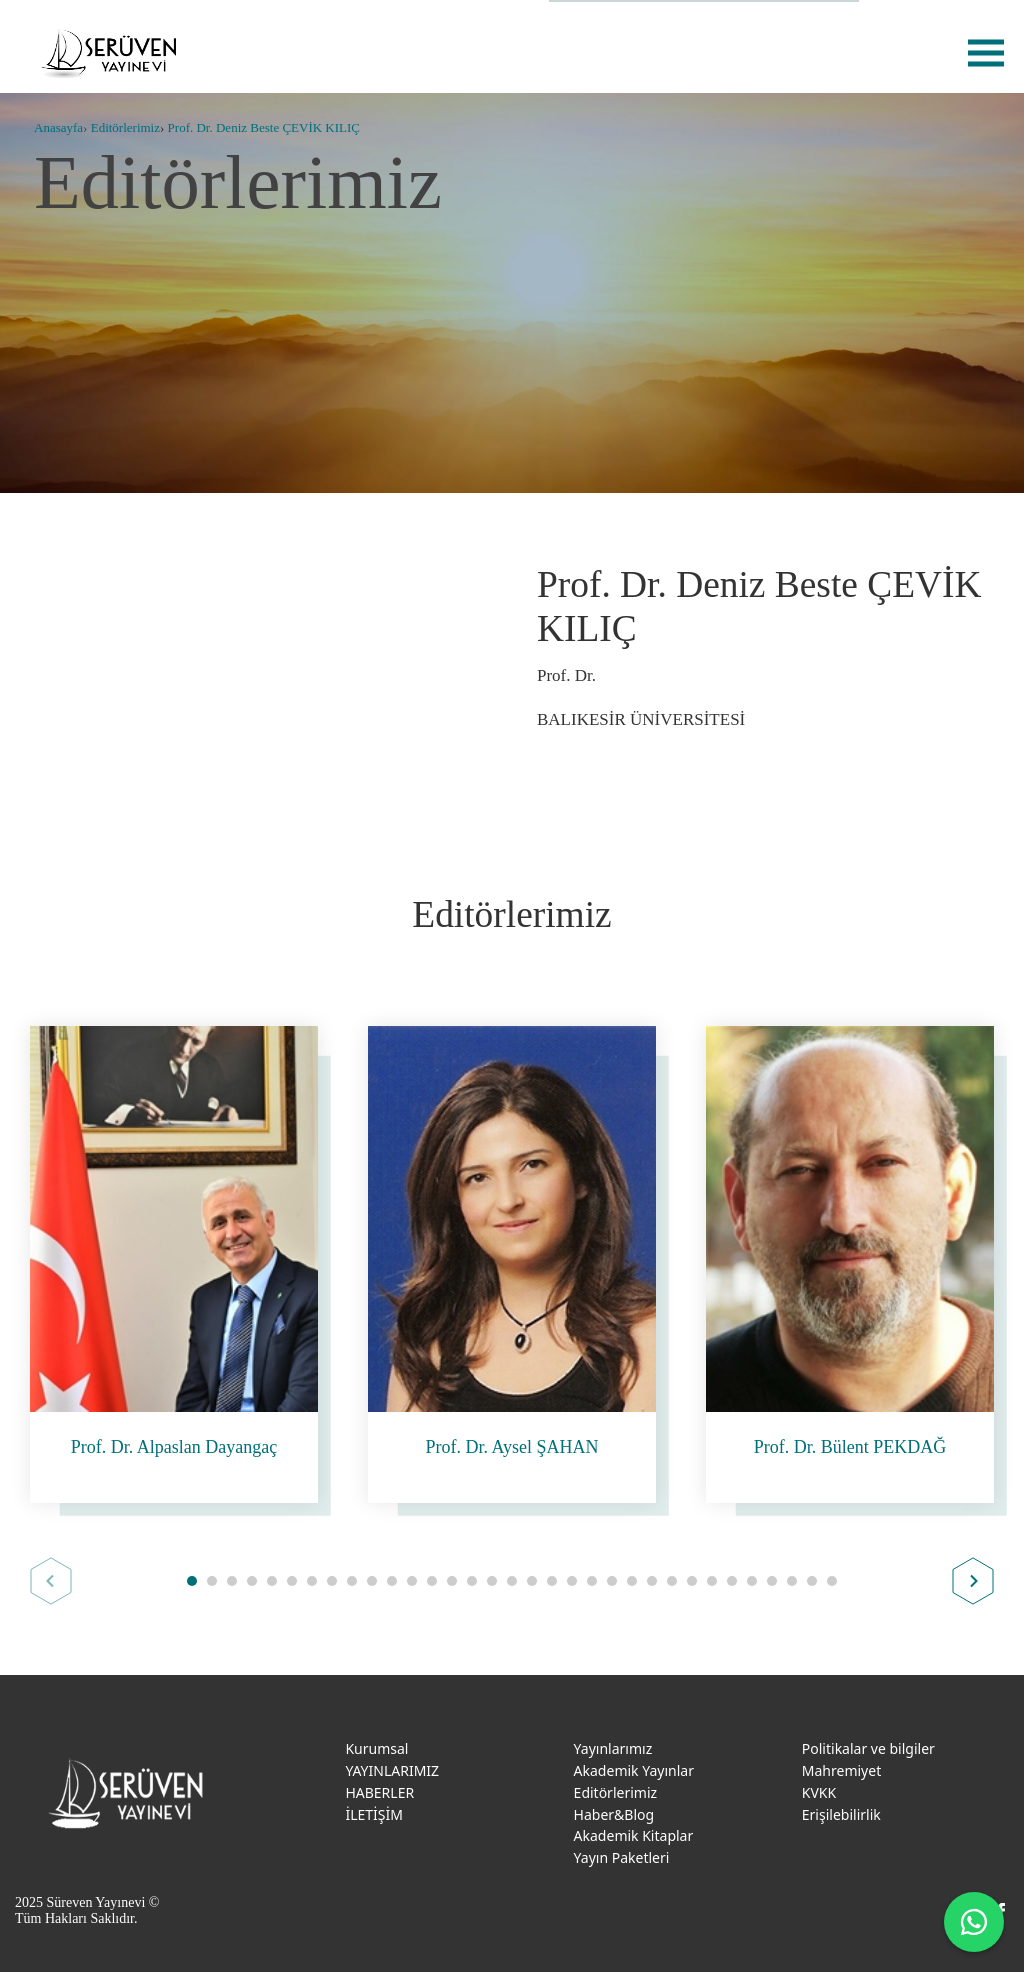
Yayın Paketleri (622, 1857)
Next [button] (973, 1581)
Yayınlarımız (613, 1748)
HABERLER (379, 1792)
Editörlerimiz (125, 127)
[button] (192, 1581)
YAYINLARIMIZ (392, 1770)
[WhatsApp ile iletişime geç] (974, 1922)
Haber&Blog (614, 1814)
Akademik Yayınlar (634, 1770)
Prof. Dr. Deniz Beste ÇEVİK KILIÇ (264, 127)
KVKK (819, 1792)
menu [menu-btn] (986, 52)
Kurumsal (376, 1748)
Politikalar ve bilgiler (868, 1748)
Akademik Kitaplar (634, 1835)
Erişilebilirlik (841, 1814)
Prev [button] (51, 1581)
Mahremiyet (841, 1770)
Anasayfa (58, 127)
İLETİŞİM (374, 1814)
